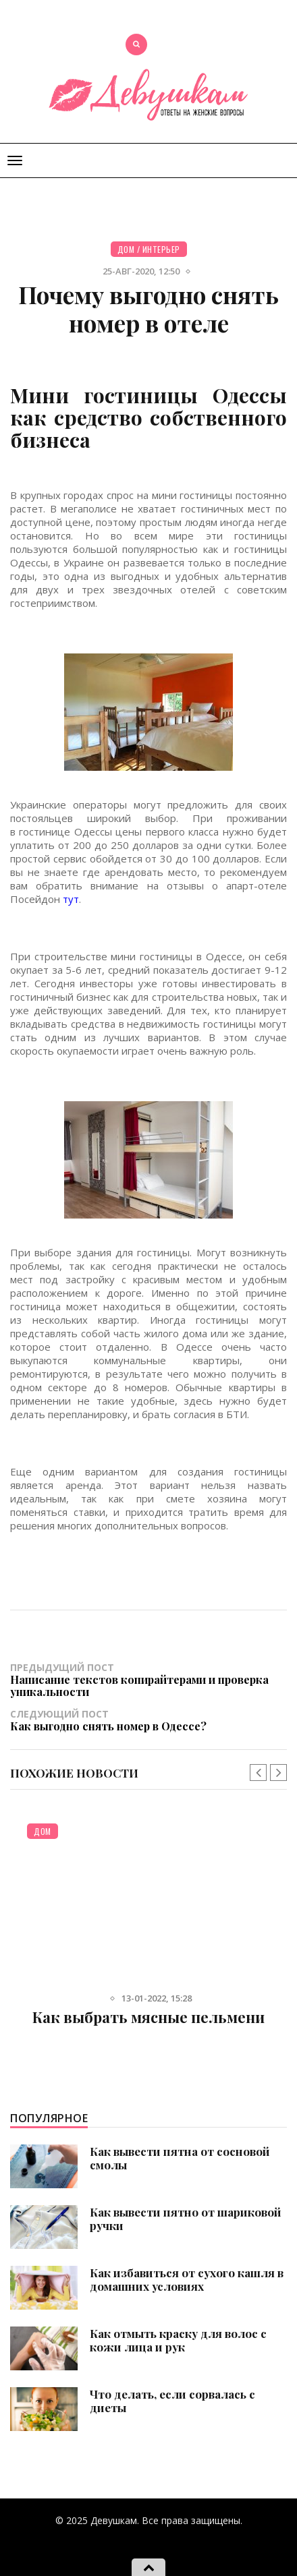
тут (71, 899)
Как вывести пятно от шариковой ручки (185, 2218)
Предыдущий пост (148, 1679)
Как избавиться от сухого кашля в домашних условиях (187, 2279)
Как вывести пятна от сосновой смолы (180, 2158)
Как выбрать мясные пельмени (148, 2017)
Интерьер (161, 249)
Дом (126, 249)
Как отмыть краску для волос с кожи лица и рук (178, 2340)
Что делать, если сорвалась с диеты (172, 2401)
